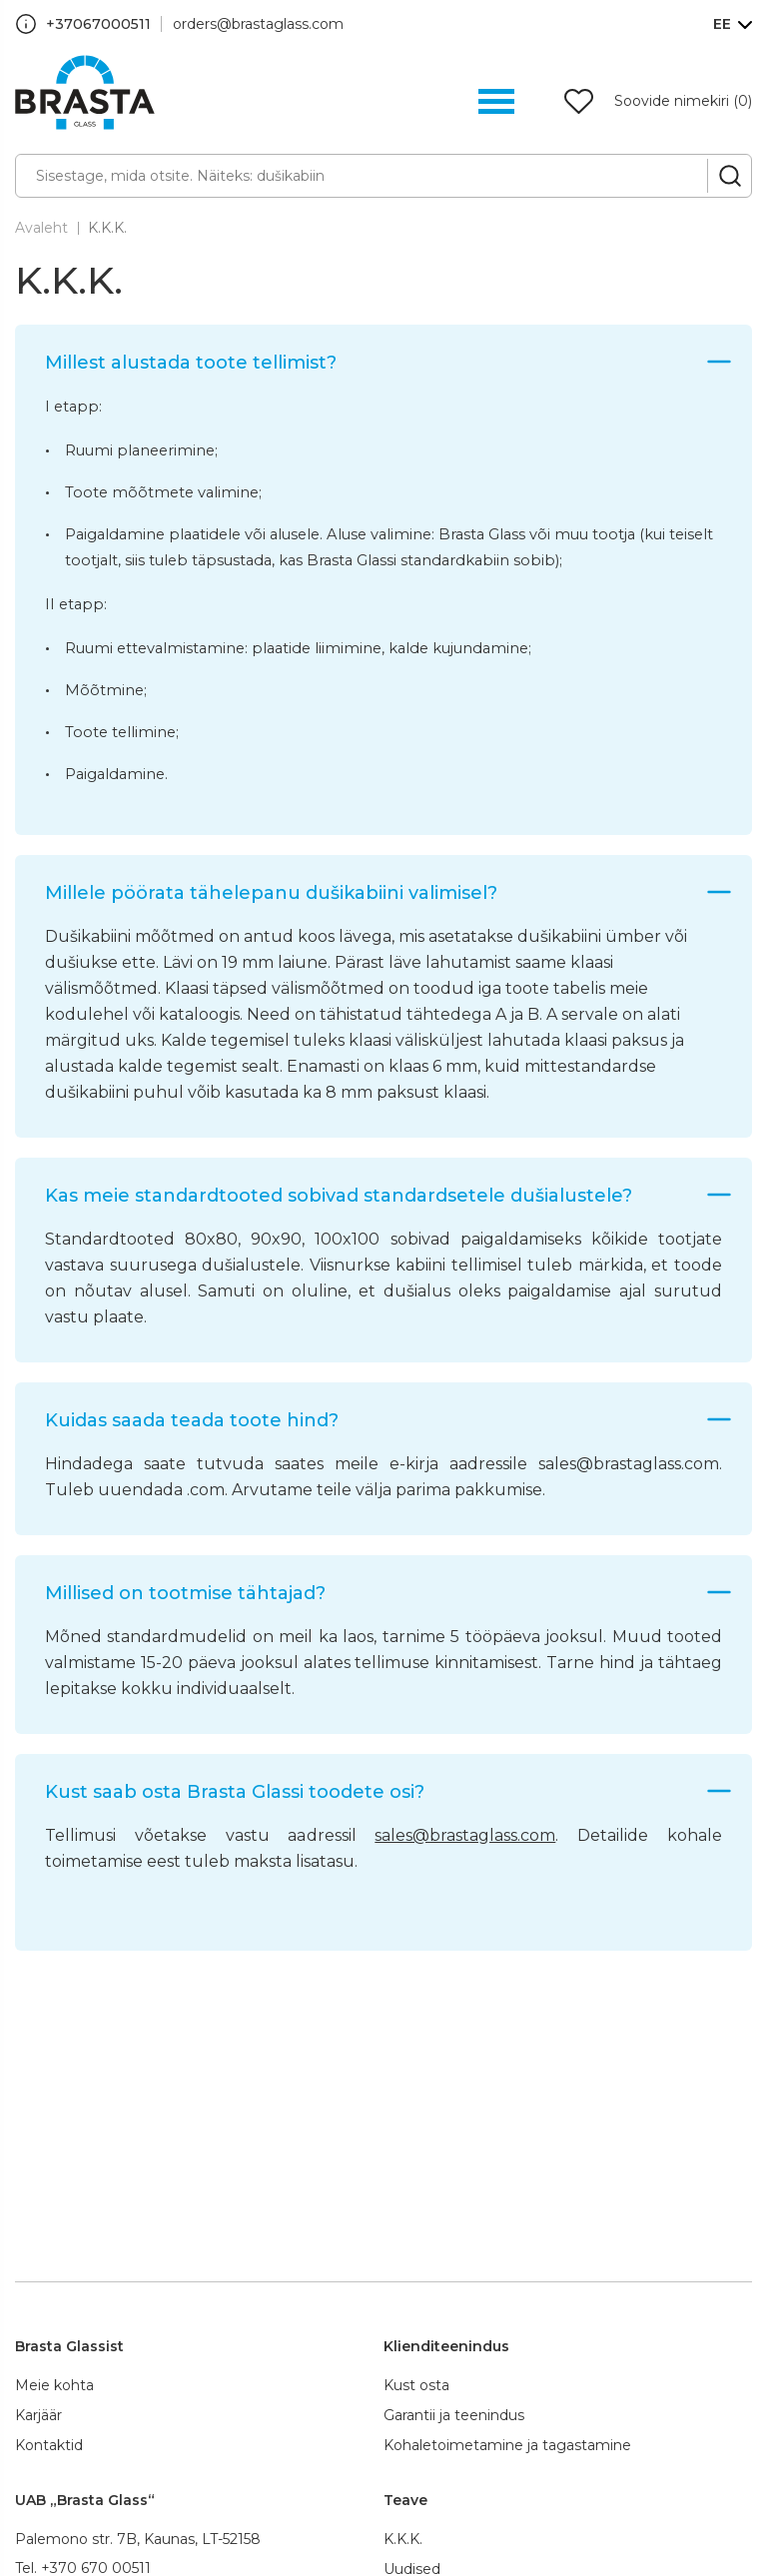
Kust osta (416, 2385)
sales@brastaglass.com (465, 1835)
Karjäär (38, 2415)
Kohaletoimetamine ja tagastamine (507, 2445)
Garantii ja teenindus (454, 2415)
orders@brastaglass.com (258, 24)
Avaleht (41, 228)
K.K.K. (107, 228)
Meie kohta (54, 2385)
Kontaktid (49, 2445)
